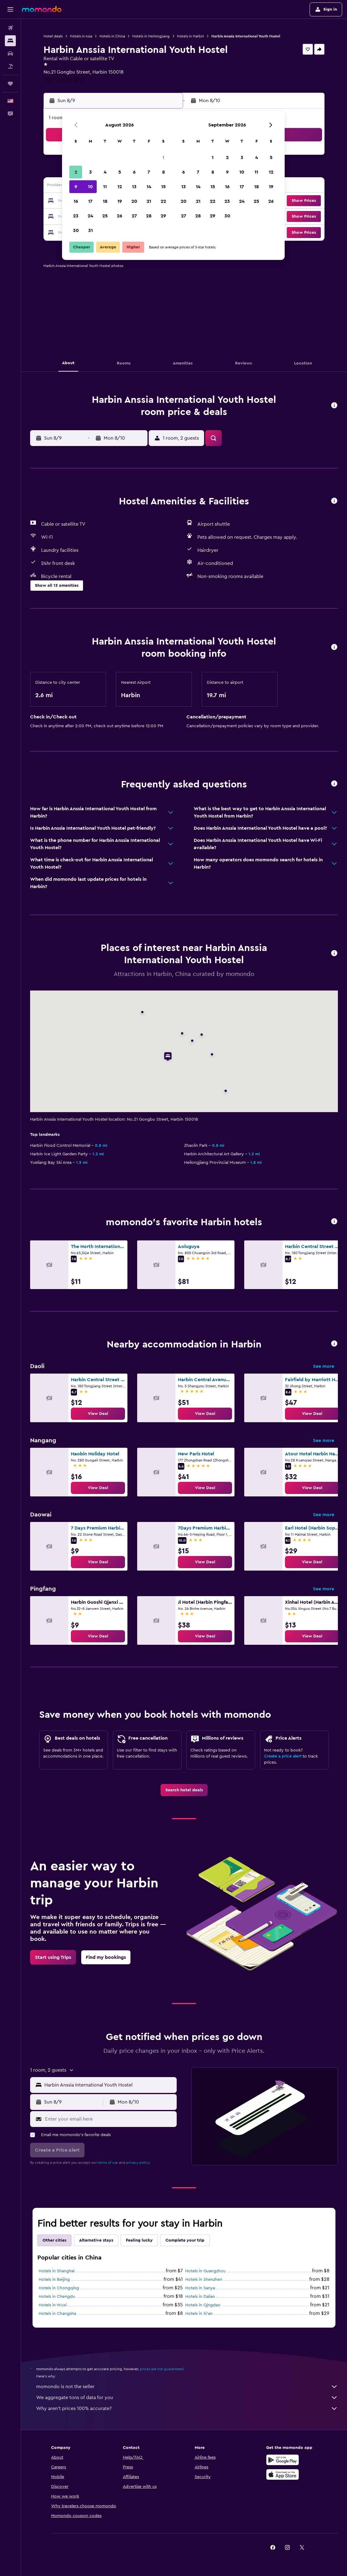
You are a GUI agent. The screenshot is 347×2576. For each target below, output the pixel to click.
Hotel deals (53, 36)
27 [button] (134, 215)
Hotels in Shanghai (57, 2271)
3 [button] (90, 172)
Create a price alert (282, 1756)
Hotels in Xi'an (199, 2313)
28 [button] (148, 215)
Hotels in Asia (81, 36)
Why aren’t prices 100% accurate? (187, 2408)
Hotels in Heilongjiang (151, 36)
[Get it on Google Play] (282, 2459)
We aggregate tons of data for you (187, 2397)
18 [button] (105, 201)
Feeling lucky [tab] (139, 2240)
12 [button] (119, 186)
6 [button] (134, 172)
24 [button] (90, 215)
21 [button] (149, 201)
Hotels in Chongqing (59, 2288)
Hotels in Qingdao (202, 2305)
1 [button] (163, 157)
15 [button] (163, 186)
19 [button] (119, 201)
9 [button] (76, 186)
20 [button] (134, 201)
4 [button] (105, 172)
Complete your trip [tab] (184, 2240)
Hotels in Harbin (190, 36)
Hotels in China (112, 36)
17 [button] (90, 201)
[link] (98, 1414)
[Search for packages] (10, 66)
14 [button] (149, 186)
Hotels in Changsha (57, 2313)
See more (323, 1366)
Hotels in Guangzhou (205, 2271)
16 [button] (76, 201)
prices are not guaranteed (162, 2369)
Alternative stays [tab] (96, 2240)
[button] (10, 9)
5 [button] (119, 172)
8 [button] (163, 172)
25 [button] (105, 215)
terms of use (108, 2162)
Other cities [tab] (54, 2240)
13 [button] (134, 186)
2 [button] (76, 172)
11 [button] (105, 186)
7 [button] (148, 172)
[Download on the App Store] (282, 2474)
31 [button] (90, 230)
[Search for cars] (10, 53)
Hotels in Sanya (200, 2288)
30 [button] (76, 230)
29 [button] (163, 215)
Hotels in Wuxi (53, 2305)
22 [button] (163, 201)
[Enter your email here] (109, 2119)
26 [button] (119, 215)
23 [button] (75, 215)
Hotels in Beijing (54, 2279)
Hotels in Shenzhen (203, 2279)
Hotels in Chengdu (57, 2296)
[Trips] (10, 84)
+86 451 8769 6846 (63, 79)
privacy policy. (138, 2162)
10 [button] (90, 186)
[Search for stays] (10, 41)
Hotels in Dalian (200, 2296)
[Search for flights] (10, 28)
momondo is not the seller (187, 2386)
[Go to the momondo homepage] (41, 9)
